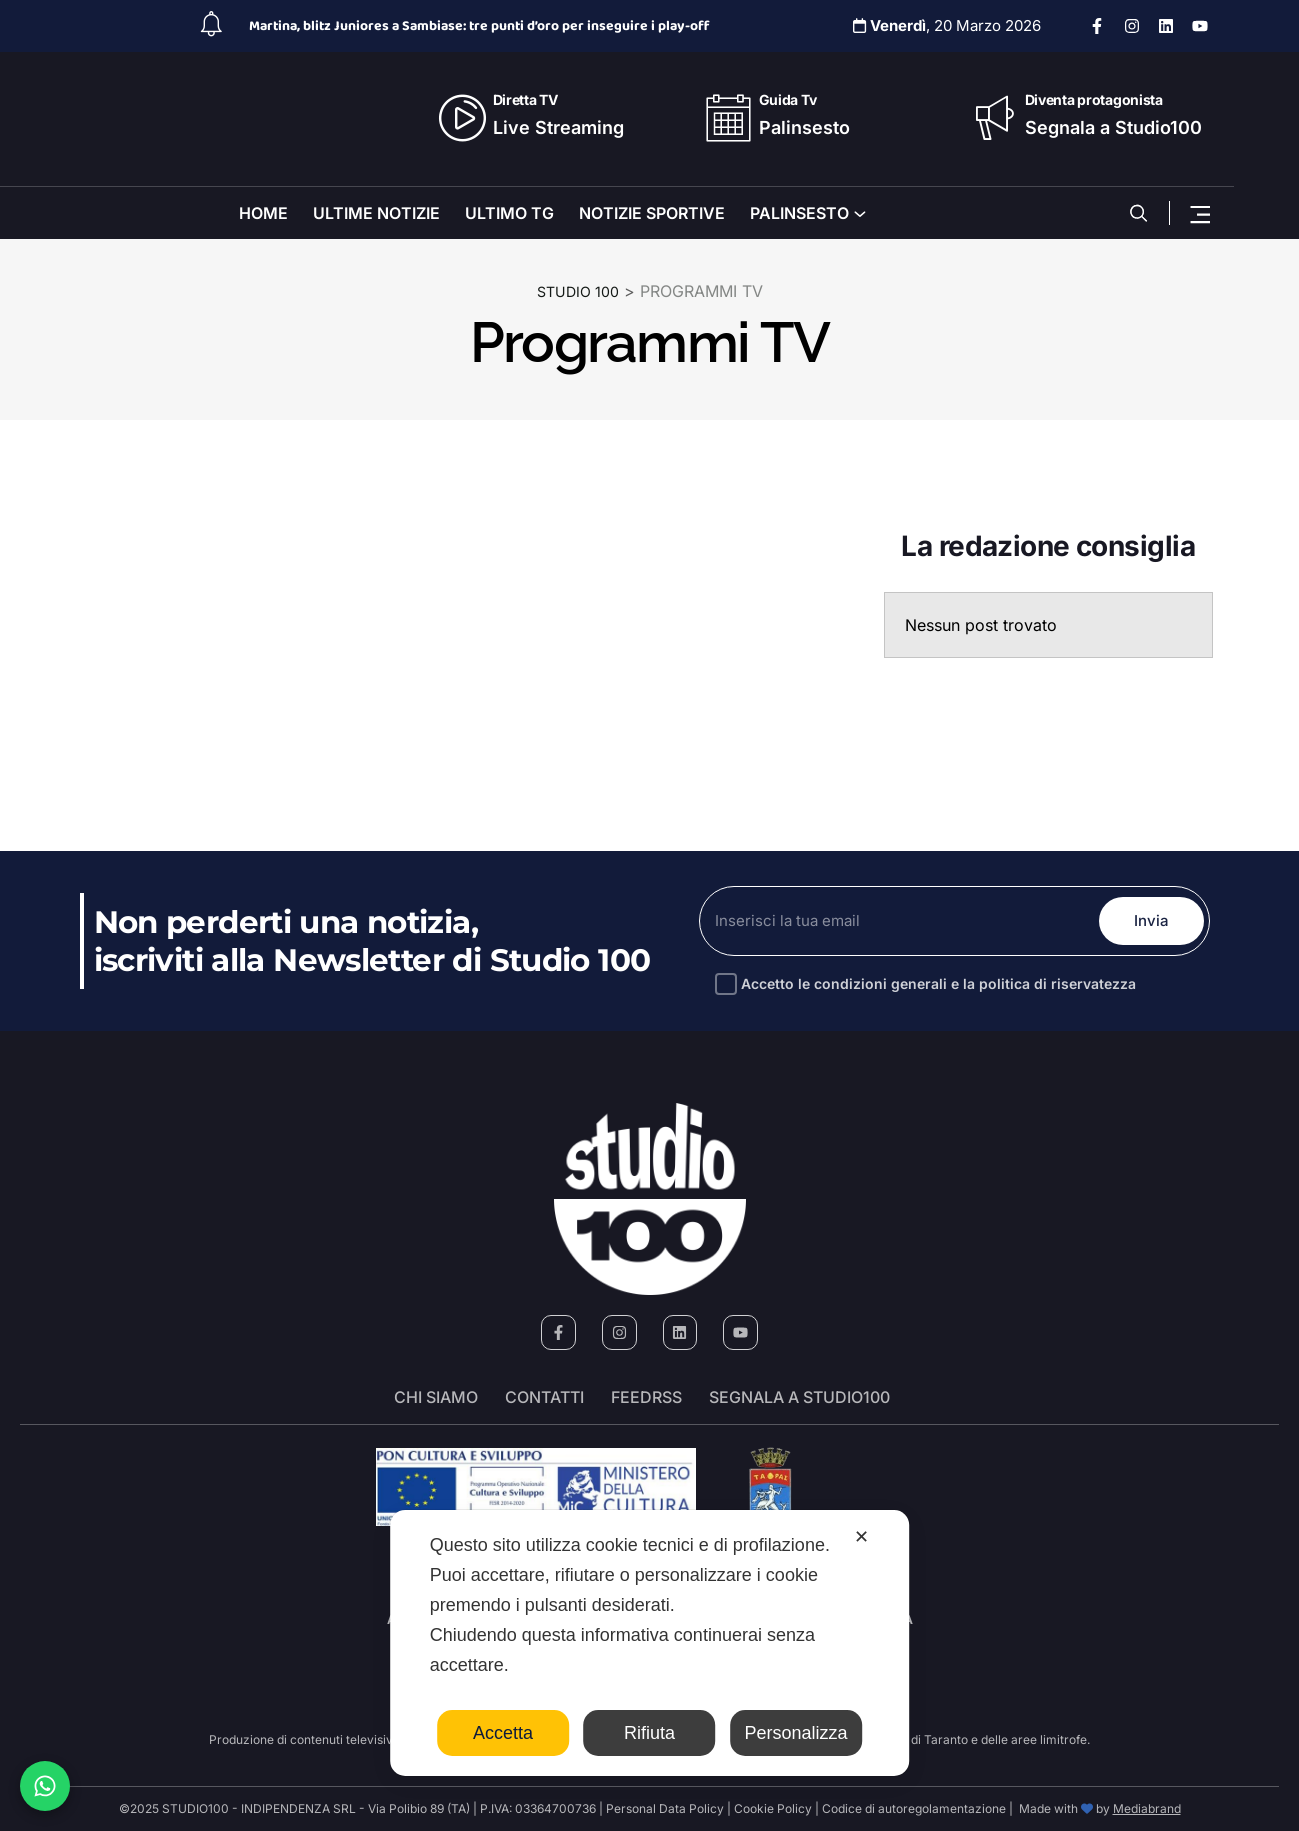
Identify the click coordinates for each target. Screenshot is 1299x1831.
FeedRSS (646, 1397)
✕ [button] (861, 1537)
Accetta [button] (503, 1733)
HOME (263, 213)
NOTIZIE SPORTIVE (652, 213)
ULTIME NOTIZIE (376, 213)
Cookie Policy (773, 1808)
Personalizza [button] (796, 1733)
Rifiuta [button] (649, 1733)
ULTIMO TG (509, 213)
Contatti (544, 1397)
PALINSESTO (799, 213)
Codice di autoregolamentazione (912, 1808)
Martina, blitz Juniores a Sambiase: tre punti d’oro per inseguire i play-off (479, 26)
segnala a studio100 (799, 1397)
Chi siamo (436, 1397)
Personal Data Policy (665, 1808)
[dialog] (650, 1643)
